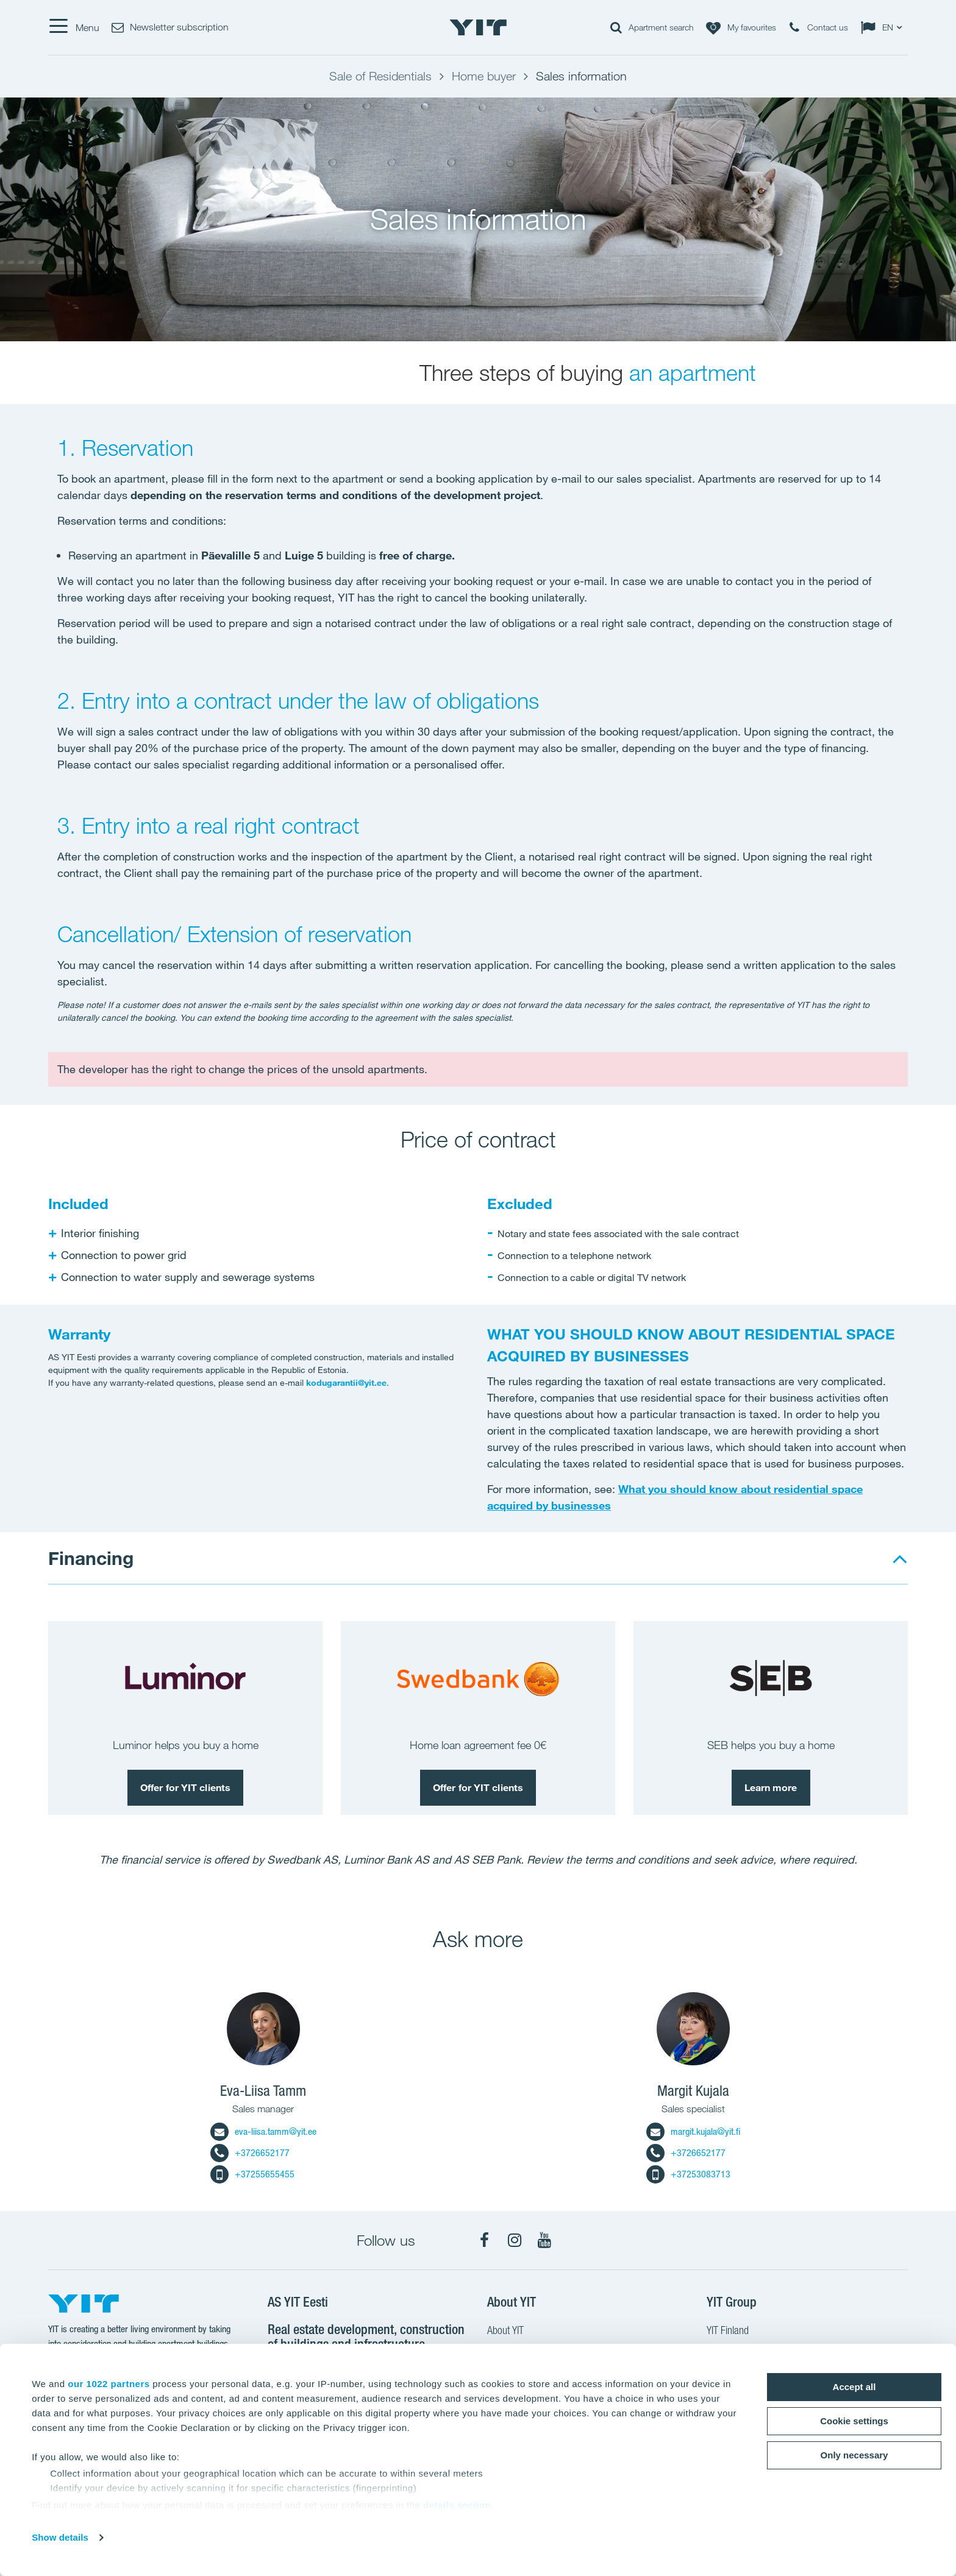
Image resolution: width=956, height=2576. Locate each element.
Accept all (854, 2387)
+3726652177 (250, 2153)
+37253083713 (688, 2174)
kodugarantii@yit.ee (346, 1382)
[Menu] (73, 27)
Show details (60, 2537)
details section (457, 2505)
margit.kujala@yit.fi (693, 2131)
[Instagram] (514, 2240)
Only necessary (854, 2455)
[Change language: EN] (884, 27)
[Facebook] (484, 2240)
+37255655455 (252, 2174)
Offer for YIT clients (185, 1787)
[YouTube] (544, 2240)
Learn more (770, 1787)
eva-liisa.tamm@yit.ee (263, 2131)
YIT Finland (728, 2331)
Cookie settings (854, 2421)
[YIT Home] (478, 27)
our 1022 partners (108, 2384)
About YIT (505, 2331)
